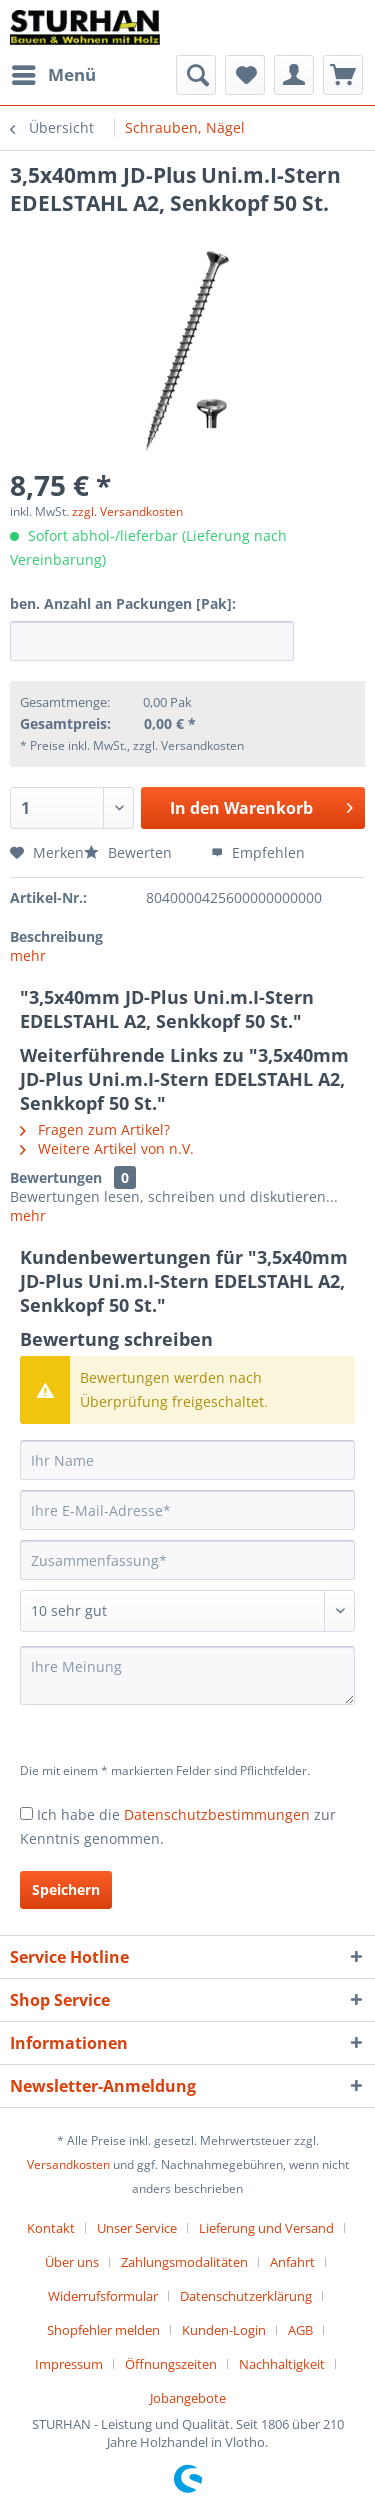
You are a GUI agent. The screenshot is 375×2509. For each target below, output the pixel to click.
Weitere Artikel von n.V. (107, 1148)
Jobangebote (188, 2398)
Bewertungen (56, 1177)
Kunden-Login (224, 2330)
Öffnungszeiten (171, 2364)
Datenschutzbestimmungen (217, 1814)
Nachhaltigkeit (282, 2364)
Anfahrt (292, 2262)
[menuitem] (53, 75)
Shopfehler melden (103, 2330)
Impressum (69, 2364)
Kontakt (51, 2228)
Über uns (72, 2262)
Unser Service (137, 2228)
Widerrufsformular (103, 2296)
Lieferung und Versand (266, 2228)
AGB (300, 2330)
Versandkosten (68, 2164)
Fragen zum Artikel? (95, 1129)
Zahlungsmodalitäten (184, 2262)
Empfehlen (258, 852)
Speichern (66, 1889)
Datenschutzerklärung (246, 2296)
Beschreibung (56, 936)
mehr (28, 955)
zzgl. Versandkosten (127, 511)
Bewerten (130, 852)
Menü (54, 72)
